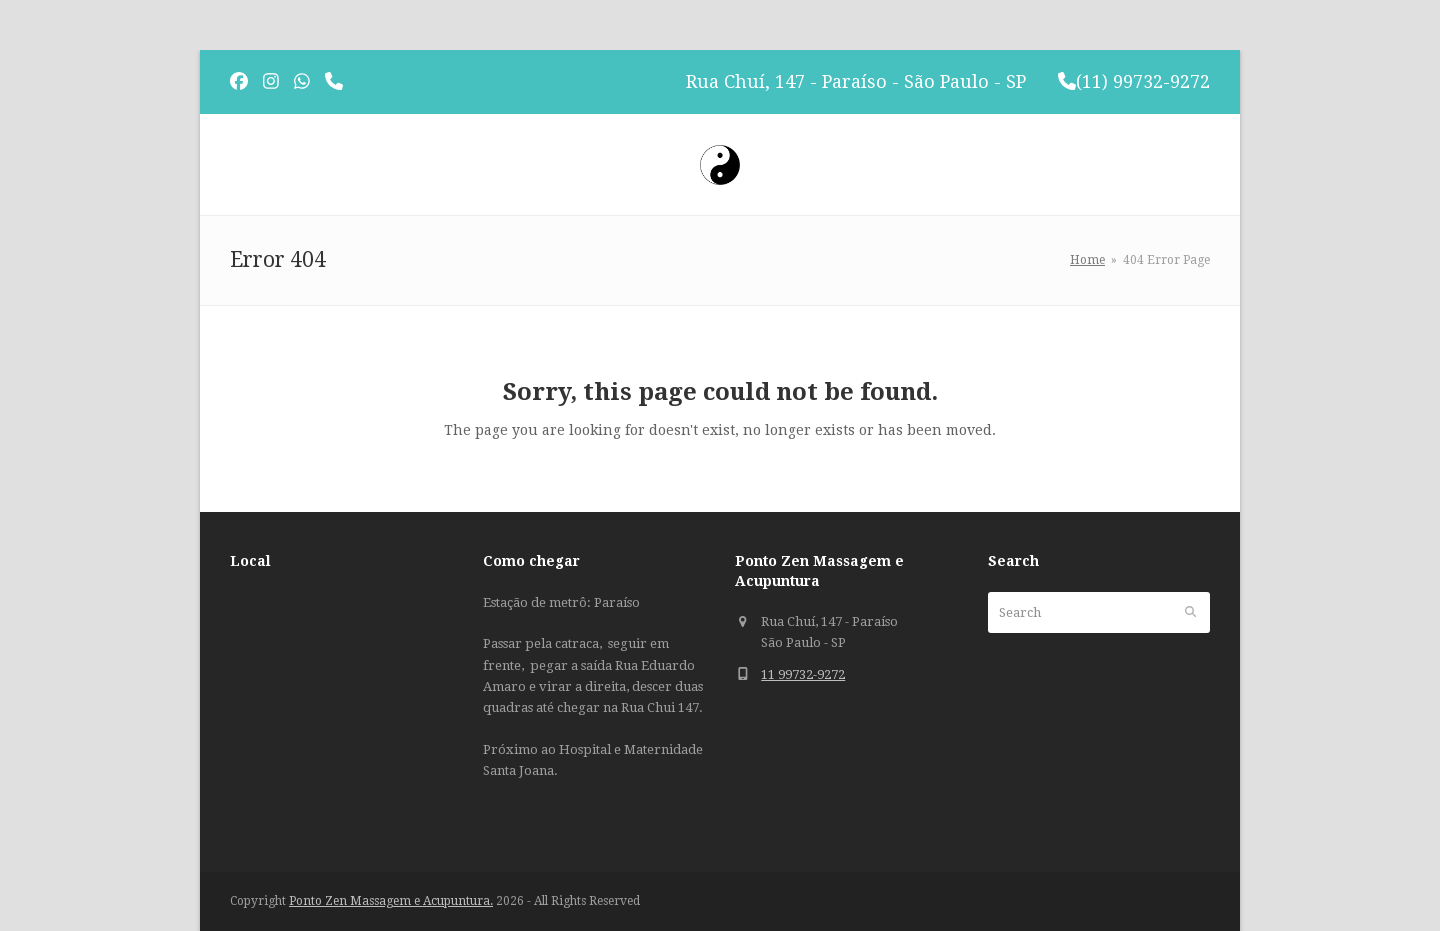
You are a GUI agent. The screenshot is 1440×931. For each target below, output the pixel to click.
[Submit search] (1190, 612)
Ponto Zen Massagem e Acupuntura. (391, 901)
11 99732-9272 (803, 674)
